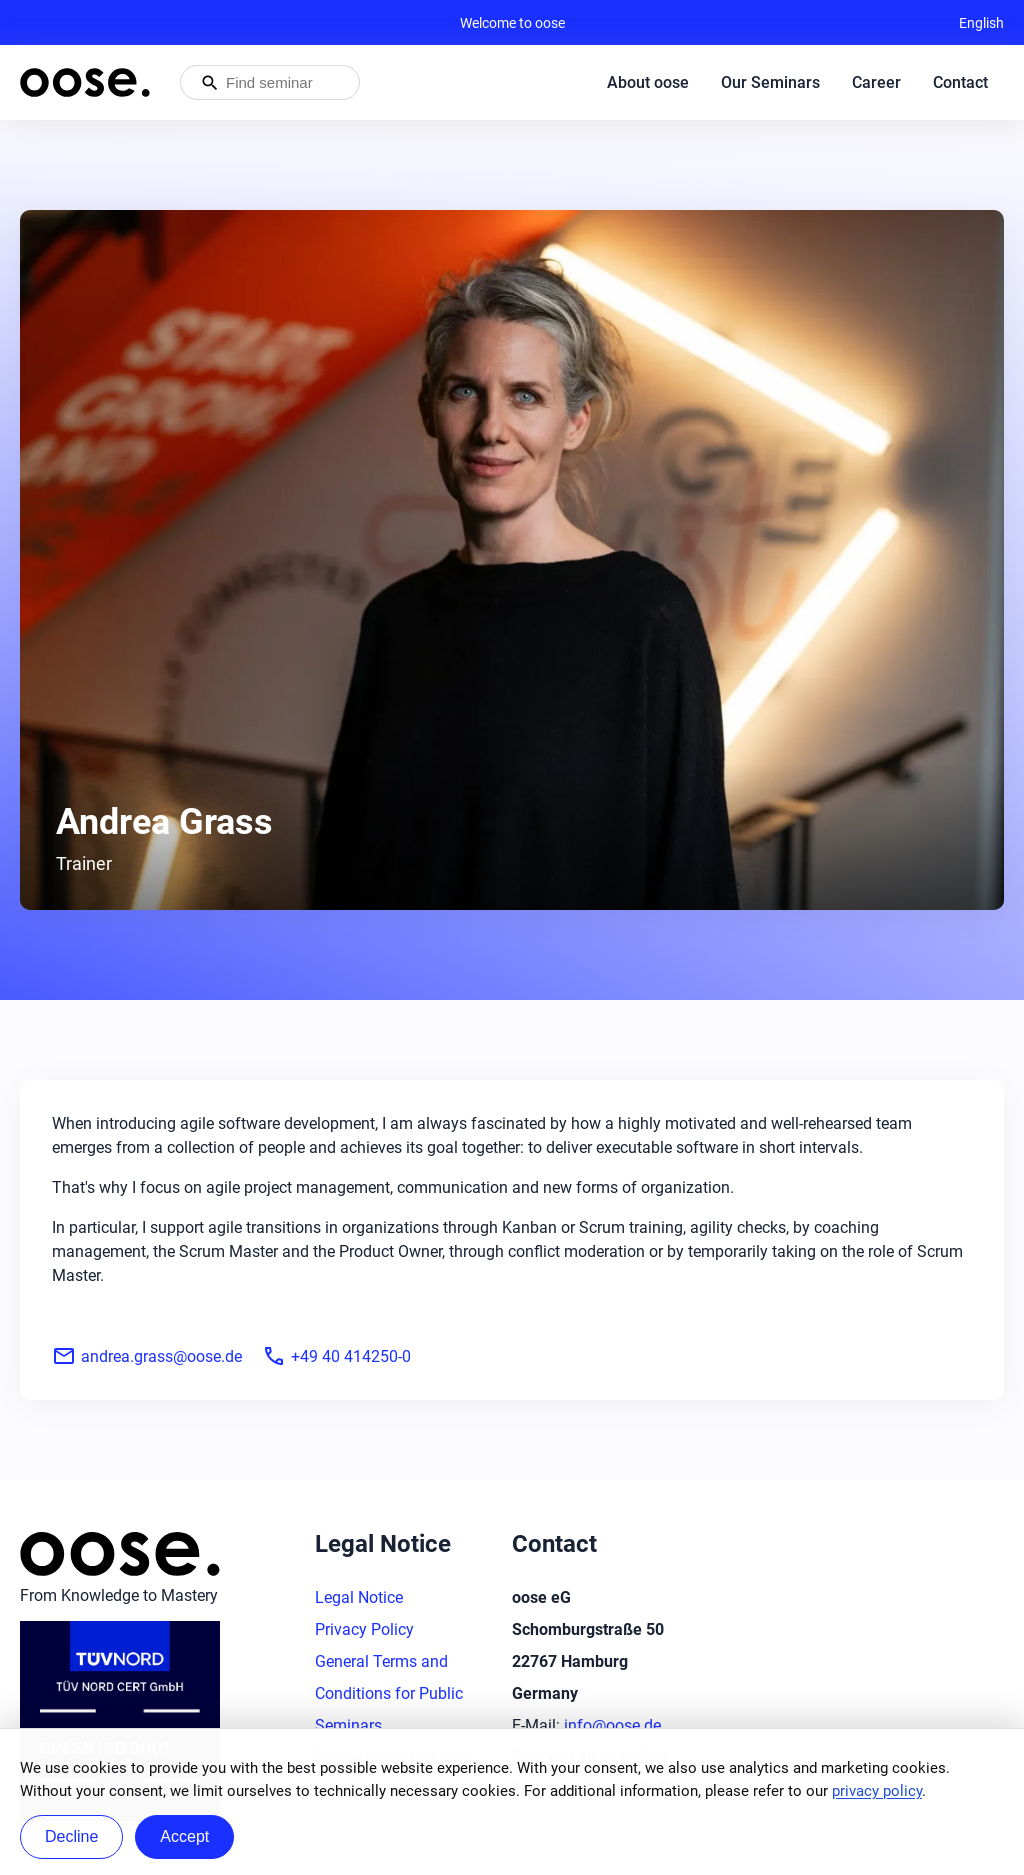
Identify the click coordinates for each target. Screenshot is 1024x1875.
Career (876, 82)
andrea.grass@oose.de (147, 1356)
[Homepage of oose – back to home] (85, 82)
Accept (184, 1836)
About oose (648, 82)
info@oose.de (612, 1725)
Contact (960, 82)
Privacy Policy (364, 1629)
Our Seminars (770, 82)
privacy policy (877, 1791)
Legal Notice (359, 1597)
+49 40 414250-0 (336, 1356)
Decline (71, 1836)
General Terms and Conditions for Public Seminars (389, 1693)
